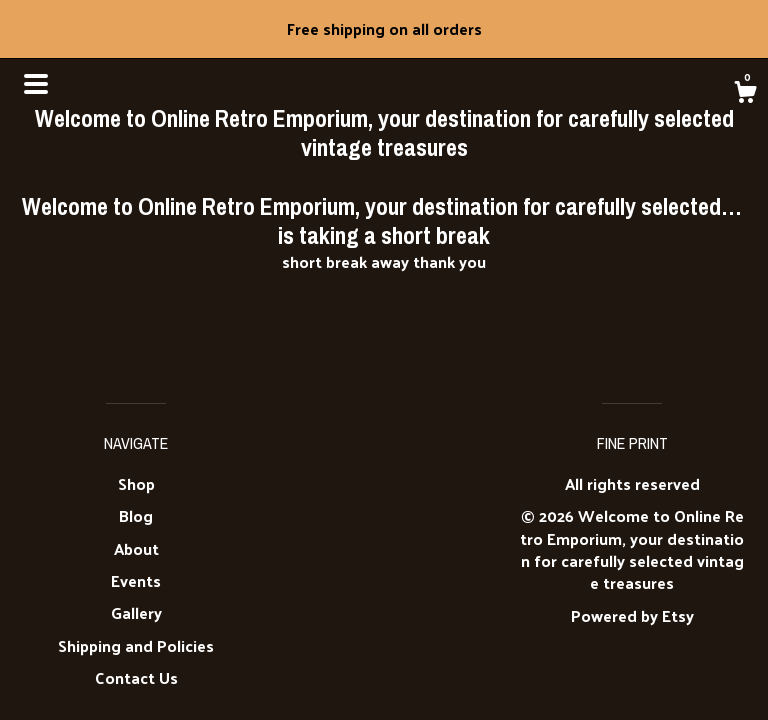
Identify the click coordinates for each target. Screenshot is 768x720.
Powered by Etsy (632, 615)
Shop (136, 483)
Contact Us (136, 677)
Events (136, 580)
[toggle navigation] (36, 84)
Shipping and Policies (136, 645)
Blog (136, 515)
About (136, 548)
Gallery (136, 612)
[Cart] (745, 94)
